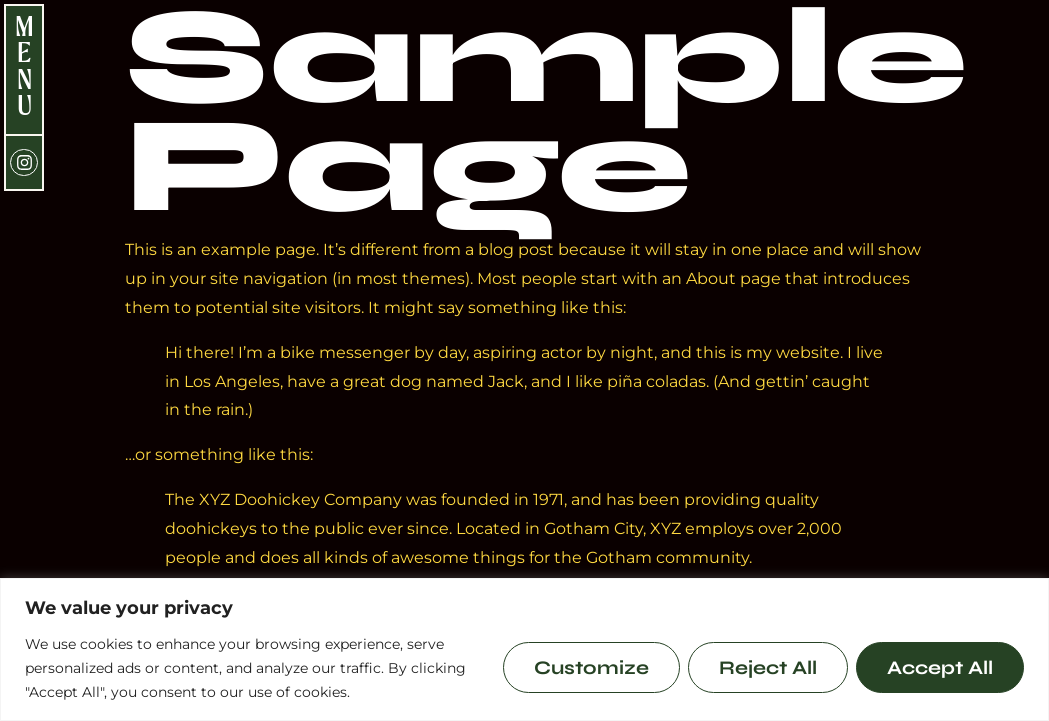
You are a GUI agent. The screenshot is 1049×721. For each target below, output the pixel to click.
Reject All (768, 667)
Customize (591, 667)
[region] (524, 649)
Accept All (940, 667)
